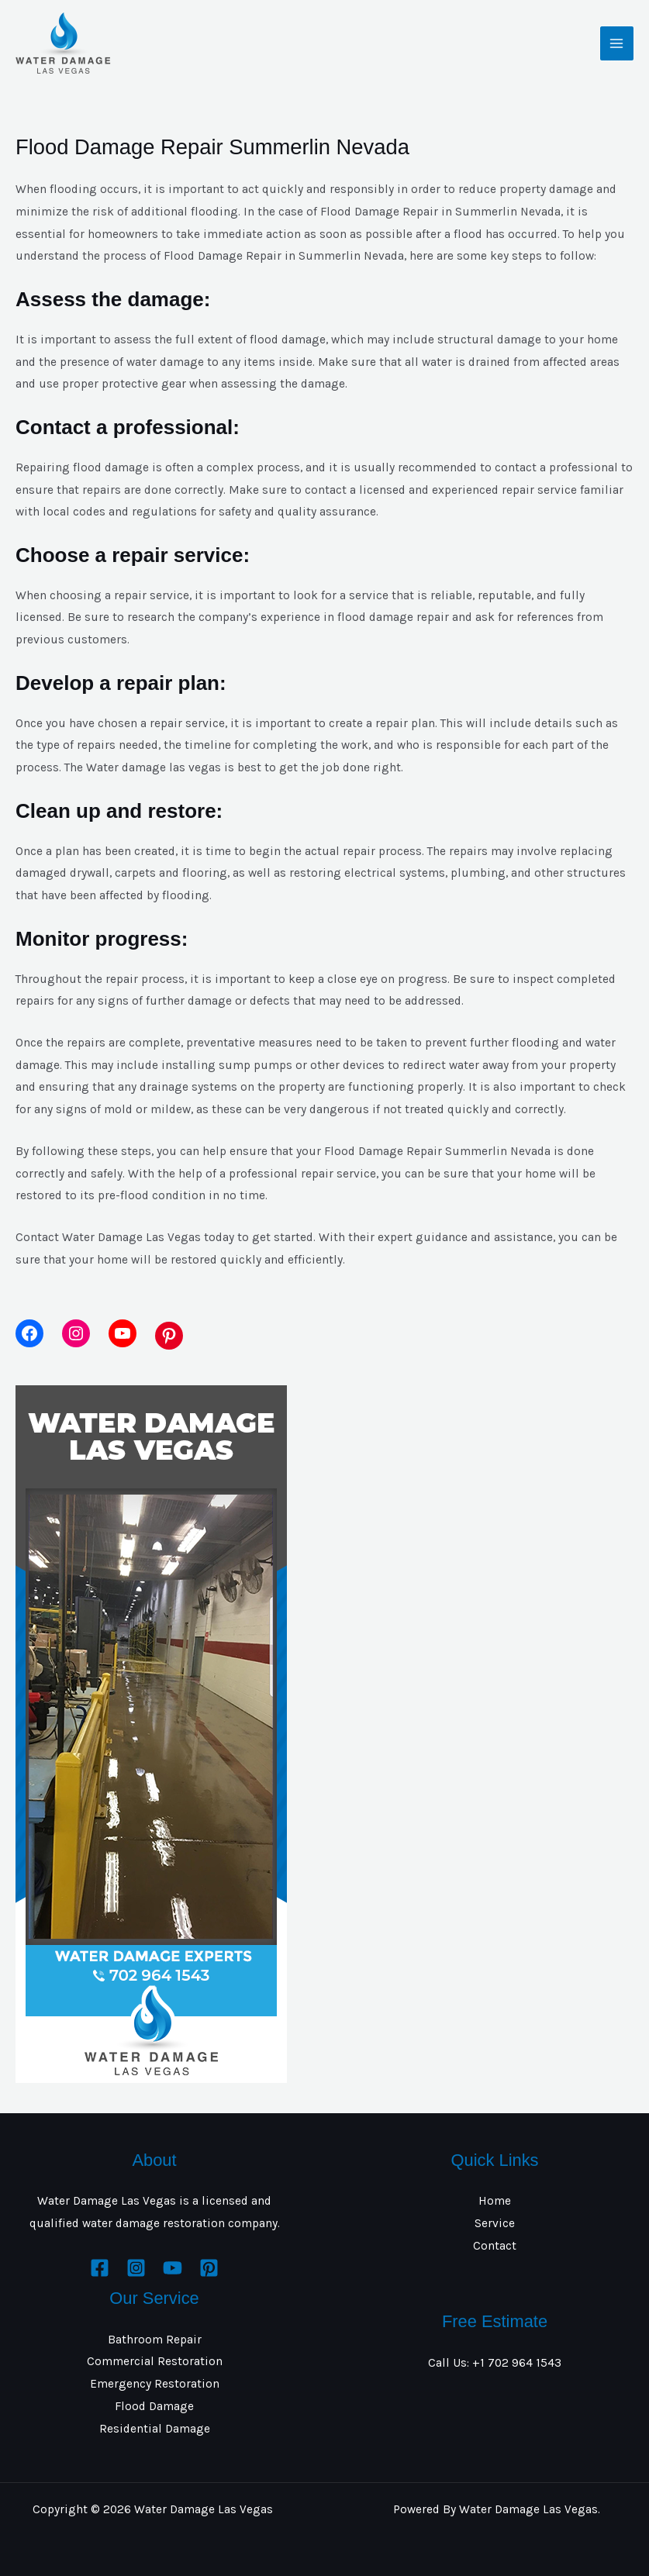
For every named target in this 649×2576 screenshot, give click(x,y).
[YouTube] (172, 2268)
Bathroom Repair (155, 2340)
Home (494, 2201)
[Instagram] (136, 2268)
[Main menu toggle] (616, 43)
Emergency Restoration (154, 2384)
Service (495, 2223)
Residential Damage (154, 2429)
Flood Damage (154, 2406)
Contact (494, 2246)
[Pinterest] (209, 2268)
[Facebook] (99, 2268)
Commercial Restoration (155, 2361)
